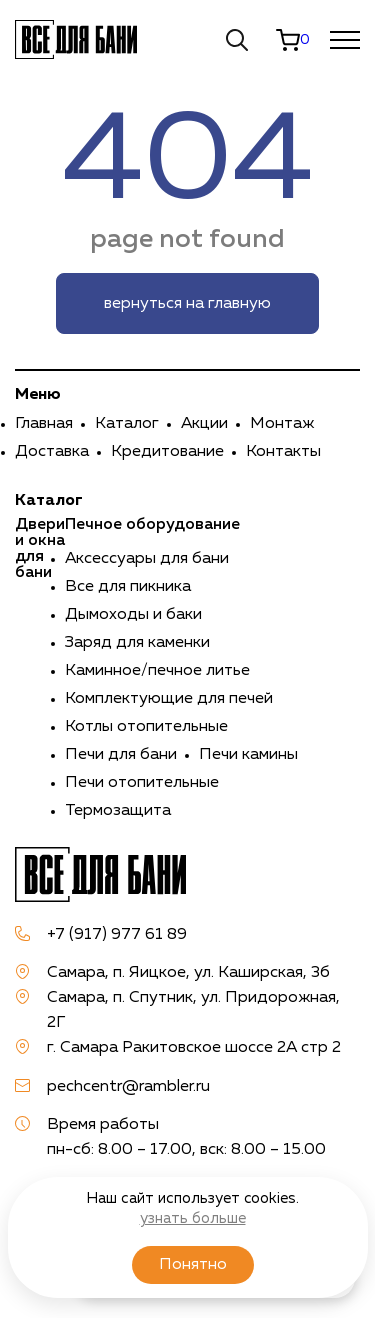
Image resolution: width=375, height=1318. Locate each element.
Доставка (52, 452)
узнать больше (193, 1218)
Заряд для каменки (137, 643)
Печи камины (248, 755)
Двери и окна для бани (40, 549)
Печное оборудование (152, 525)
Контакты (283, 452)
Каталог (127, 424)
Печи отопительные (142, 783)
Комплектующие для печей (169, 699)
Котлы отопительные (146, 727)
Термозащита (118, 811)
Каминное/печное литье (157, 671)
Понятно (193, 1265)
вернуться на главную (187, 304)
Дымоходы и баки (133, 615)
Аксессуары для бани (147, 559)
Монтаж (282, 424)
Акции (204, 424)
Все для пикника (128, 587)
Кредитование (167, 452)
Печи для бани (121, 755)
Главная (44, 424)
